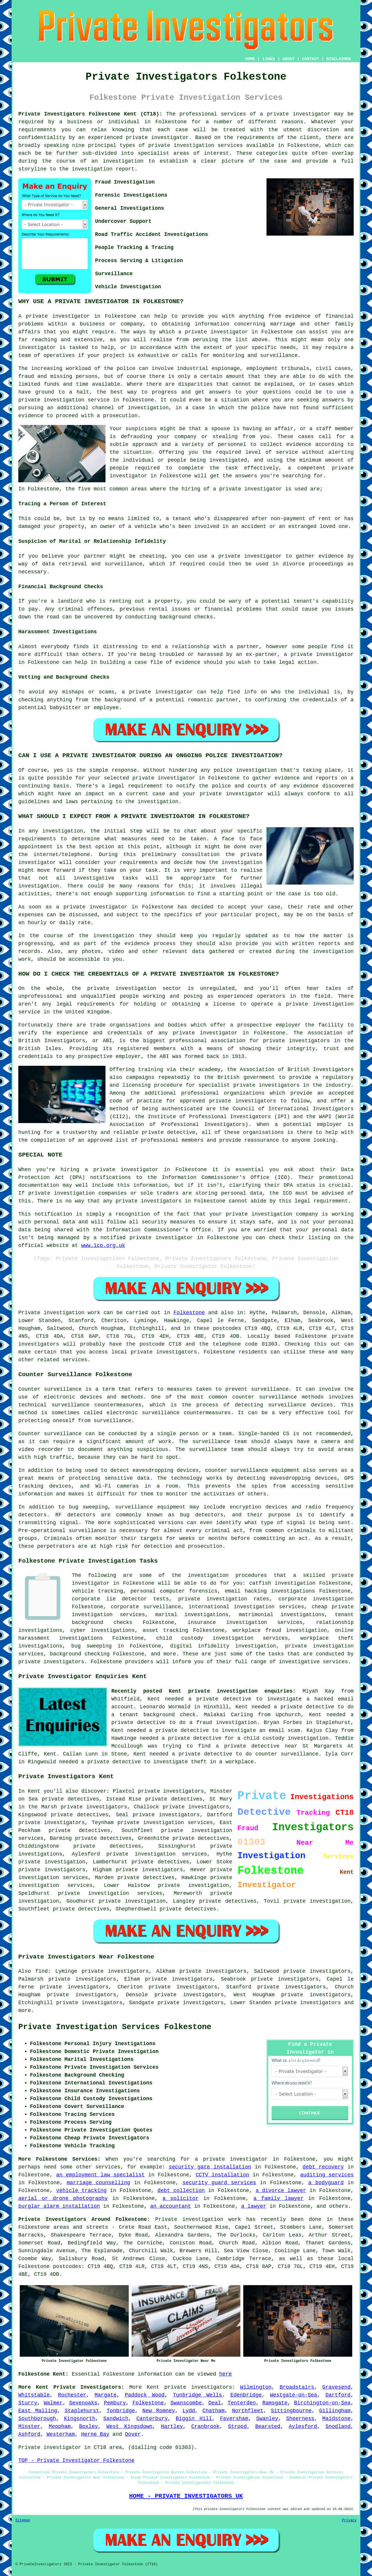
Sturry (27, 2403)
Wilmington (255, 2387)
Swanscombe (186, 2403)
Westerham (60, 2434)
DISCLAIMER (338, 59)
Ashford (29, 2434)
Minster (29, 2426)
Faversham (234, 2419)
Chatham (214, 2411)
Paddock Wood (145, 2395)
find (41, 1971)
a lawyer (253, 2206)
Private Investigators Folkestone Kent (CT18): (90, 114)
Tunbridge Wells (197, 2395)
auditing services (327, 2175)
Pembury (115, 2403)
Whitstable (34, 2395)
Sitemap (22, 2520)
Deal (214, 2403)
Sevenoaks (83, 2403)
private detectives (79, 1830)
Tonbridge (121, 2411)
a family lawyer (278, 2198)
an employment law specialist (100, 2175)
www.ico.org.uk (103, 1245)
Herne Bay (95, 2434)
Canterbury (152, 2419)
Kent (153, 2387)
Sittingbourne (291, 2411)
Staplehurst (82, 2411)
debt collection (181, 2190)
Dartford (338, 2395)
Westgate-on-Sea (293, 2395)
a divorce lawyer (280, 2190)
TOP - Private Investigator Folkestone (76, 2460)
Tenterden (242, 2403)
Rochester (72, 2395)
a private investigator (295, 114)
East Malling (37, 2411)
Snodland (338, 2426)
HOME (250, 59)
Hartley (172, 2426)
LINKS (268, 59)
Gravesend (336, 2387)
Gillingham (334, 2411)
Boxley (88, 2426)
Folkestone (189, 1313)
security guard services (219, 2183)
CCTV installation (222, 2175)
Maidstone (336, 2419)
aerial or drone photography (63, 2198)
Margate (105, 2395)
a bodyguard (326, 2183)
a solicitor (180, 2198)
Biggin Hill (194, 2419)
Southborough (37, 2419)
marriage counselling (98, 2183)
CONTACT (310, 59)
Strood (237, 2426)
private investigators (266, 1085)
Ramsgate (274, 2403)
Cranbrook (205, 2426)
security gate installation (210, 2167)
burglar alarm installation (59, 2206)
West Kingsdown (129, 2426)
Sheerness (300, 2419)
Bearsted (267, 2426)
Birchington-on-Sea (322, 2403)
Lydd (189, 2411)
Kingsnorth (79, 2419)
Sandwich (115, 2419)
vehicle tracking (81, 2190)
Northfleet (247, 2411)
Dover (133, 2434)
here (225, 2374)
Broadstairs (297, 2387)
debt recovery (323, 2167)
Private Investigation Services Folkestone (114, 2027)
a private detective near (256, 1746)
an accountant (170, 2206)
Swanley (267, 2419)
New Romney (158, 2411)
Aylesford (303, 2426)
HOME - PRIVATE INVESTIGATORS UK (186, 2496)
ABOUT (288, 59)
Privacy (349, 2520)
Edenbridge (246, 2395)
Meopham (60, 2426)
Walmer (53, 2403)
